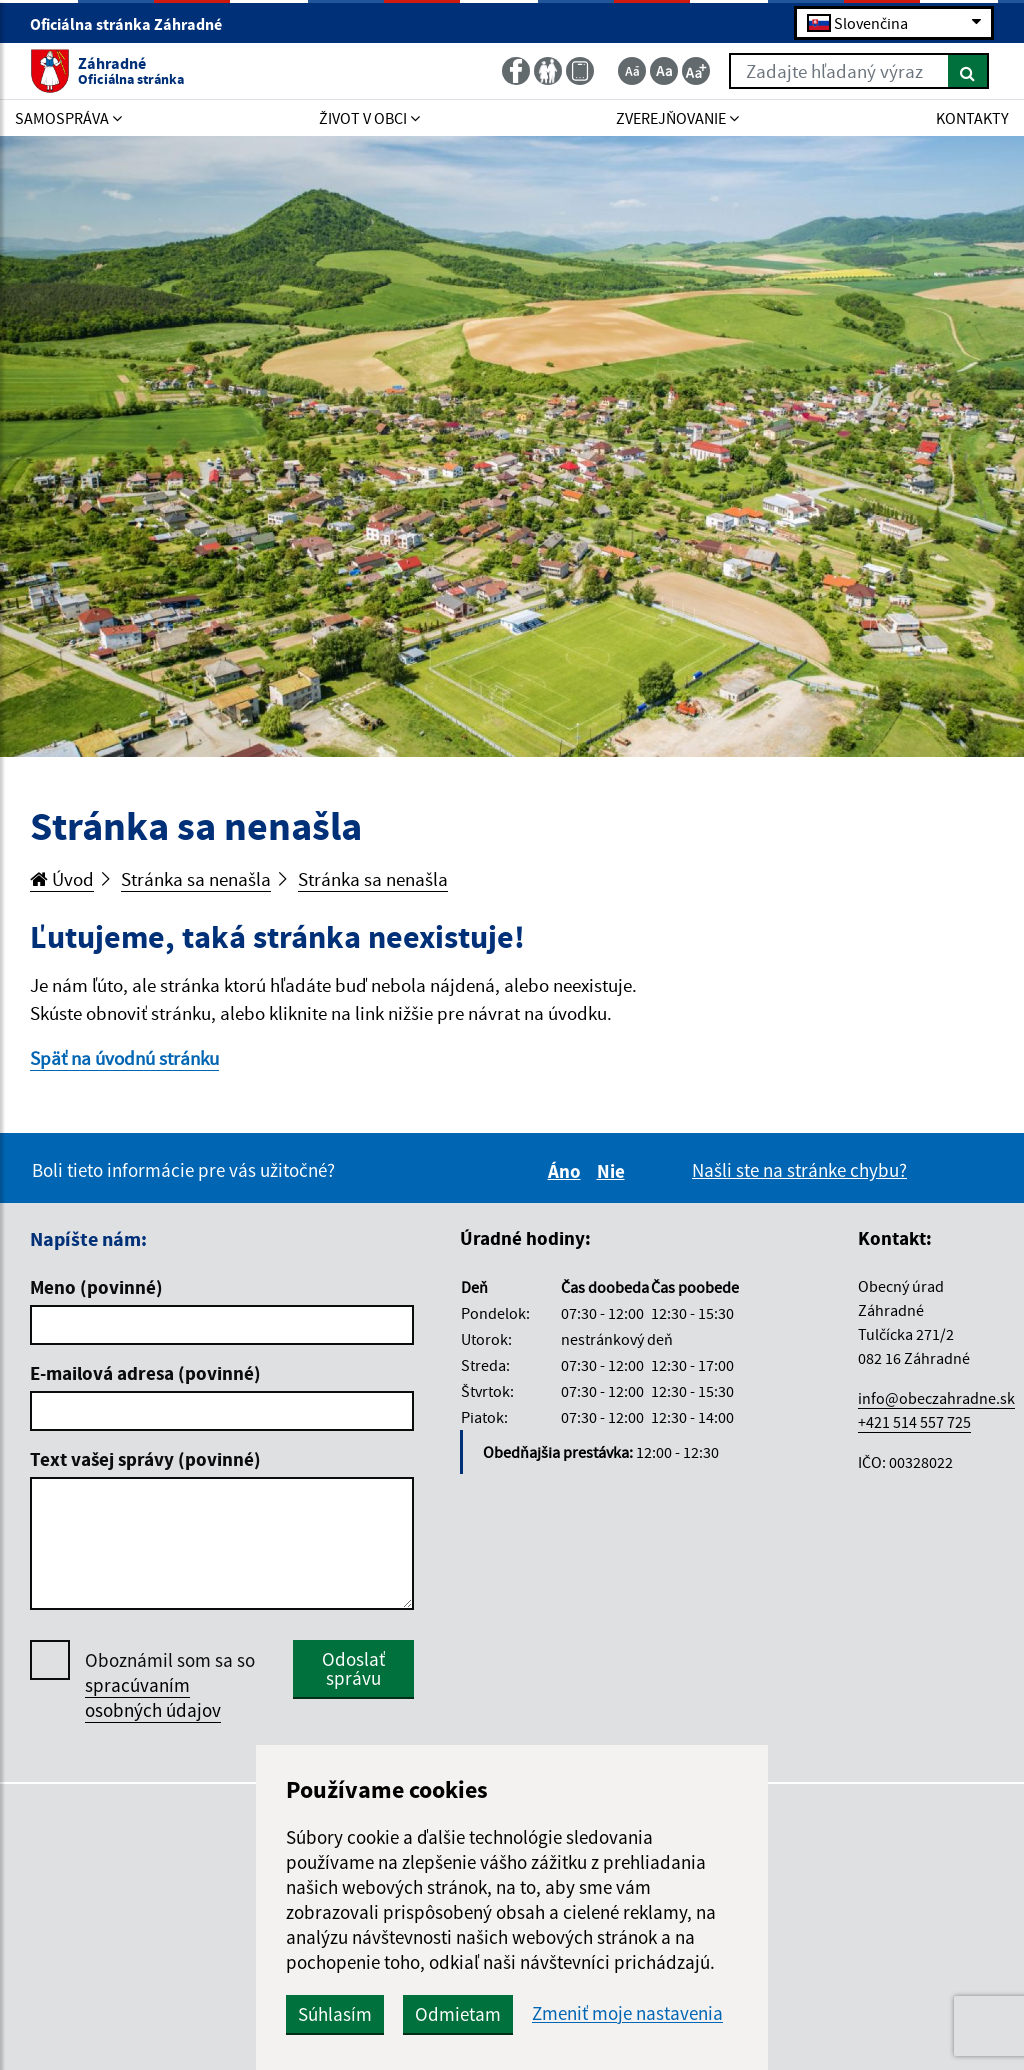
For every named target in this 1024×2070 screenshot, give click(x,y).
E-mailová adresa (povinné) (145, 1373)
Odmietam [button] (458, 2014)
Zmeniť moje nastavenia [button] (627, 2013)
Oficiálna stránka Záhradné (134, 24)
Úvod (62, 879)
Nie (614, 1171)
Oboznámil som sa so (170, 1685)
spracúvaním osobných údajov (153, 1697)
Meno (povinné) (96, 1287)
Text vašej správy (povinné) (145, 1459)
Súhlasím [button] (335, 2014)
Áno (567, 1171)
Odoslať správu (353, 1668)
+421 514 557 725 (914, 1422)
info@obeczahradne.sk (936, 1398)
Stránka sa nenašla (196, 879)
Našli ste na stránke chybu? (799, 1170)
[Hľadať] (968, 71)
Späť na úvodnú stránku (124, 1058)
